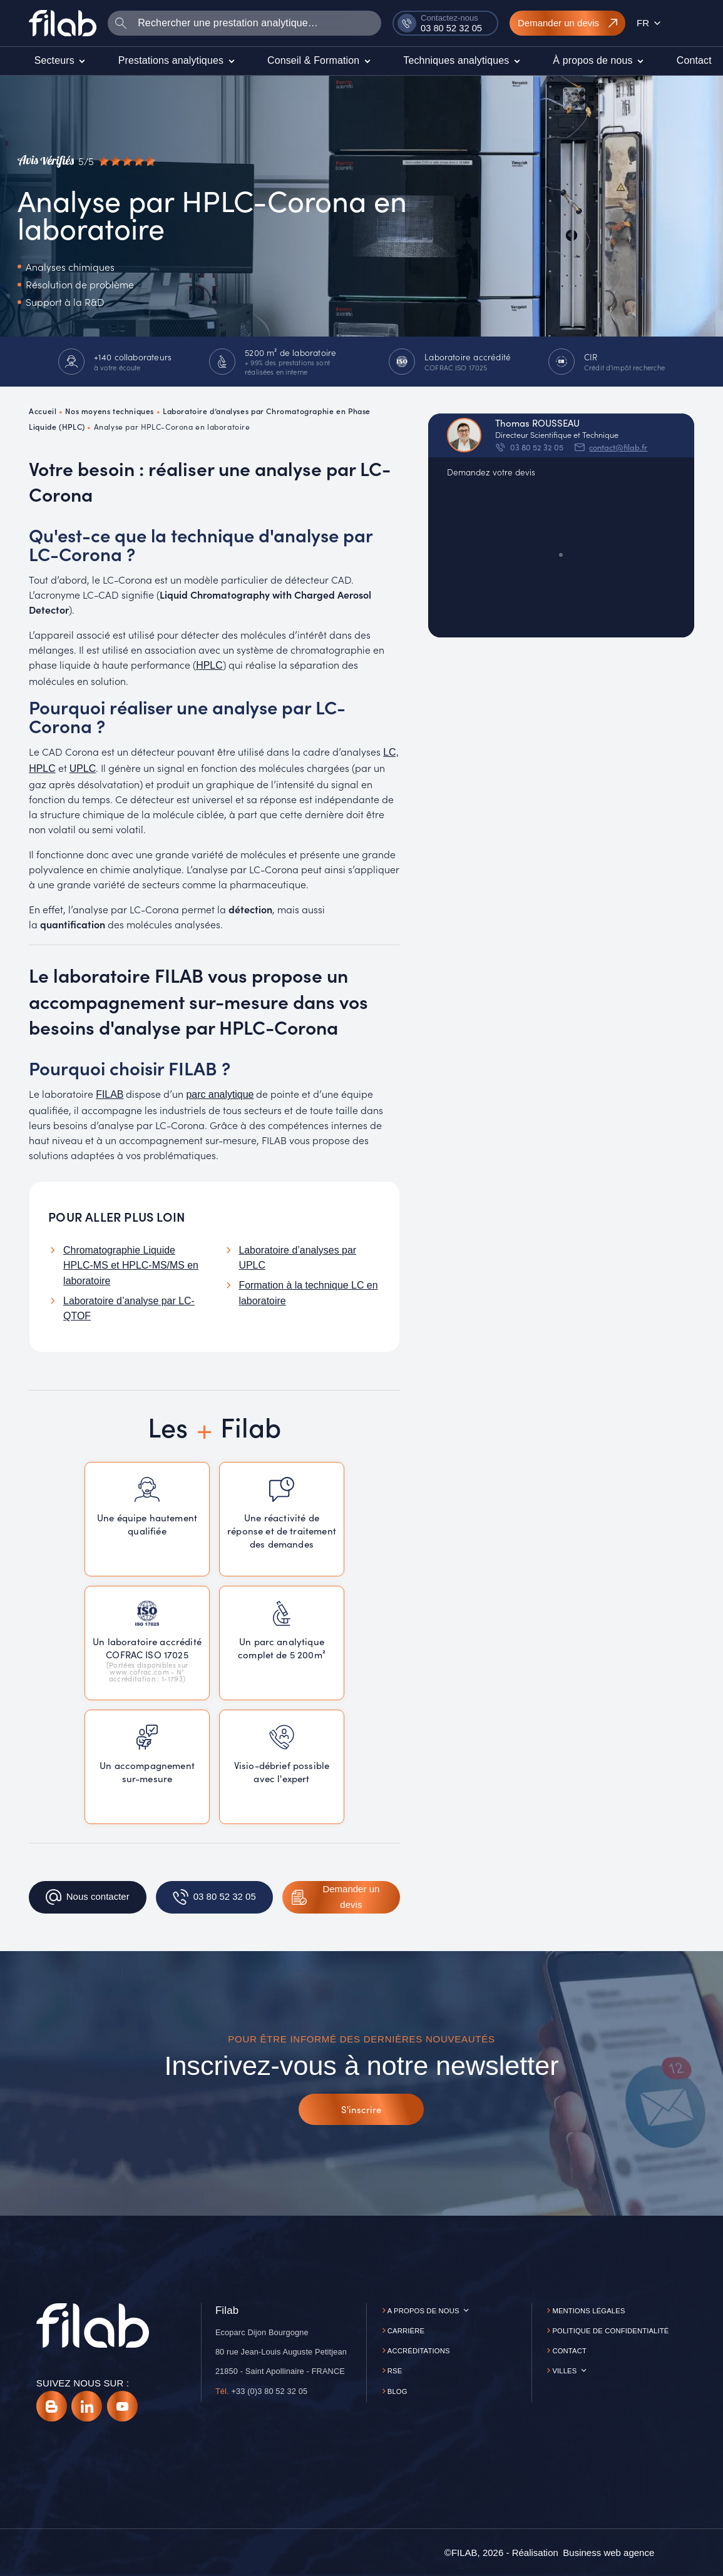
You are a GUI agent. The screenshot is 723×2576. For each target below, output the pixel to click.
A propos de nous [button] (423, 2311)
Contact (569, 2351)
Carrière (405, 2331)
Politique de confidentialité (610, 2331)
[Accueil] (62, 23)
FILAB (109, 1094)
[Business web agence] (608, 2552)
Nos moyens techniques (109, 410)
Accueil (42, 410)
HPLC (209, 665)
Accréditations (418, 2351)
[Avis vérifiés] (86, 161)
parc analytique (220, 1094)
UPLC (82, 768)
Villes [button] (564, 2371)
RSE (395, 2371)
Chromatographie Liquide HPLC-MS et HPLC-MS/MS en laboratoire (130, 1265)
